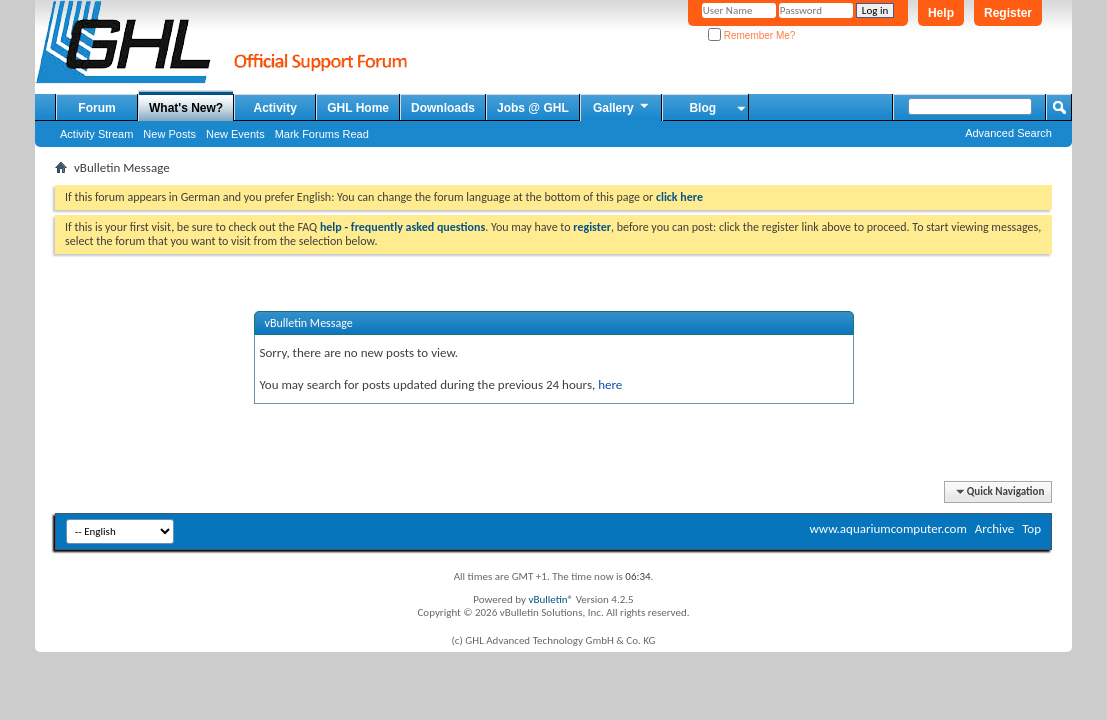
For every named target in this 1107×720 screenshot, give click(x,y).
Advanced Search (1008, 133)
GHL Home (358, 108)
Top (1031, 528)
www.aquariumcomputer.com (887, 528)
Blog (702, 108)
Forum (96, 108)
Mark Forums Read (322, 134)
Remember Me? (751, 35)
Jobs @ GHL (533, 108)
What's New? (186, 108)
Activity (275, 108)
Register (1008, 13)
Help (941, 13)
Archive (994, 528)
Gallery (622, 107)
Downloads (443, 108)
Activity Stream (96, 134)
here (610, 384)
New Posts (169, 134)
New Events (235, 134)
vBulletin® (550, 599)
